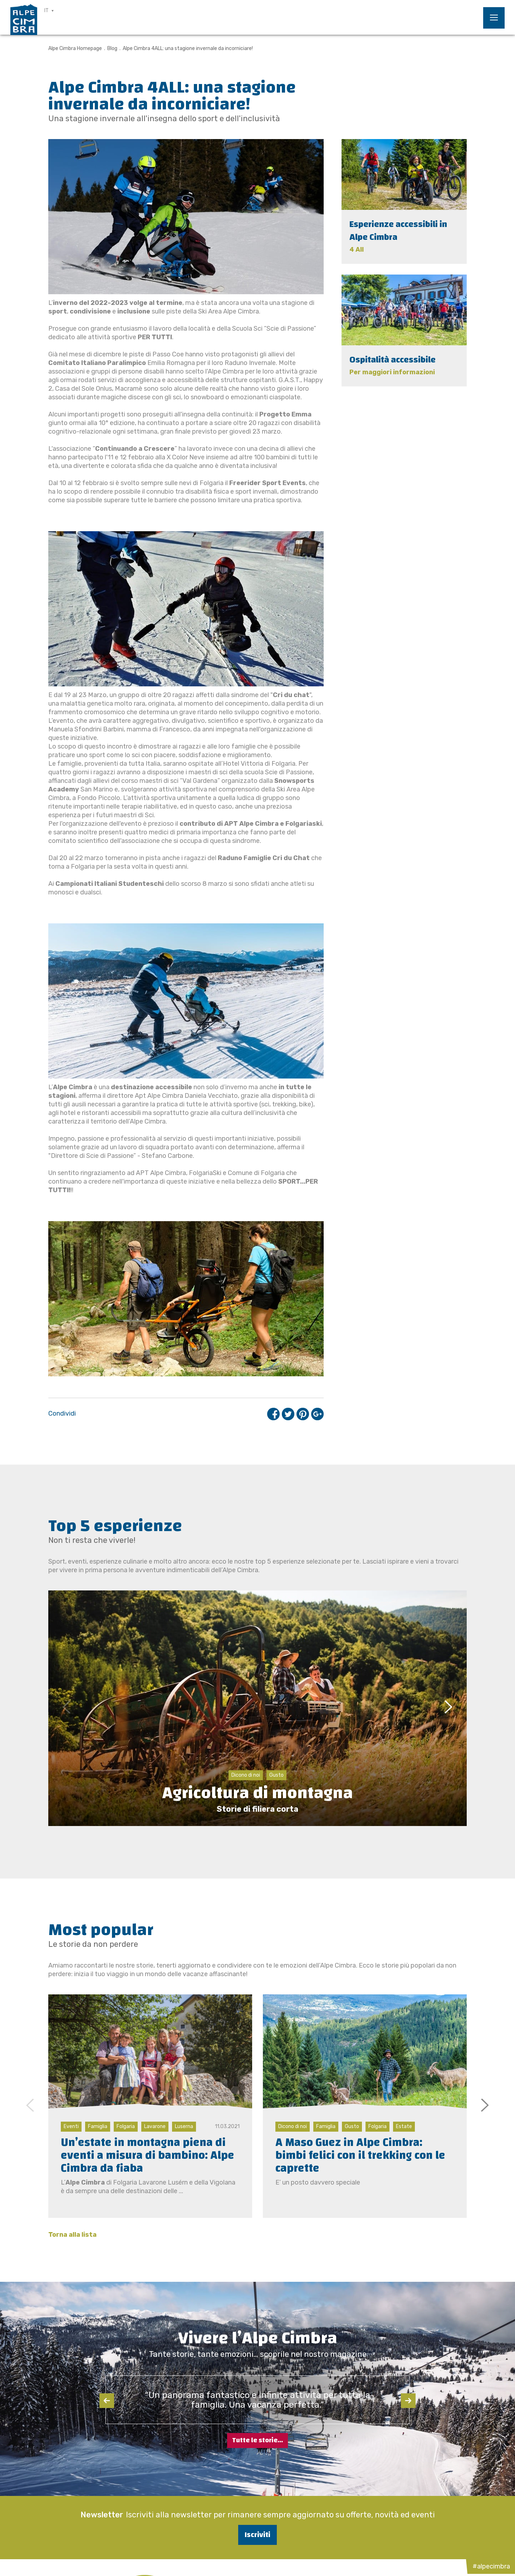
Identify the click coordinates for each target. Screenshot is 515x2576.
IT (46, 11)
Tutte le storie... (257, 2440)
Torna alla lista (72, 2235)
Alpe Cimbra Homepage (75, 48)
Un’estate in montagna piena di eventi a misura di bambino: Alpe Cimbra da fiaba (147, 2155)
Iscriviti (257, 2535)
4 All (356, 249)
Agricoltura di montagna (257, 1792)
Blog (112, 48)
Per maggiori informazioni (392, 372)
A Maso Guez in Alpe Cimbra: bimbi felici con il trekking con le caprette (360, 2155)
